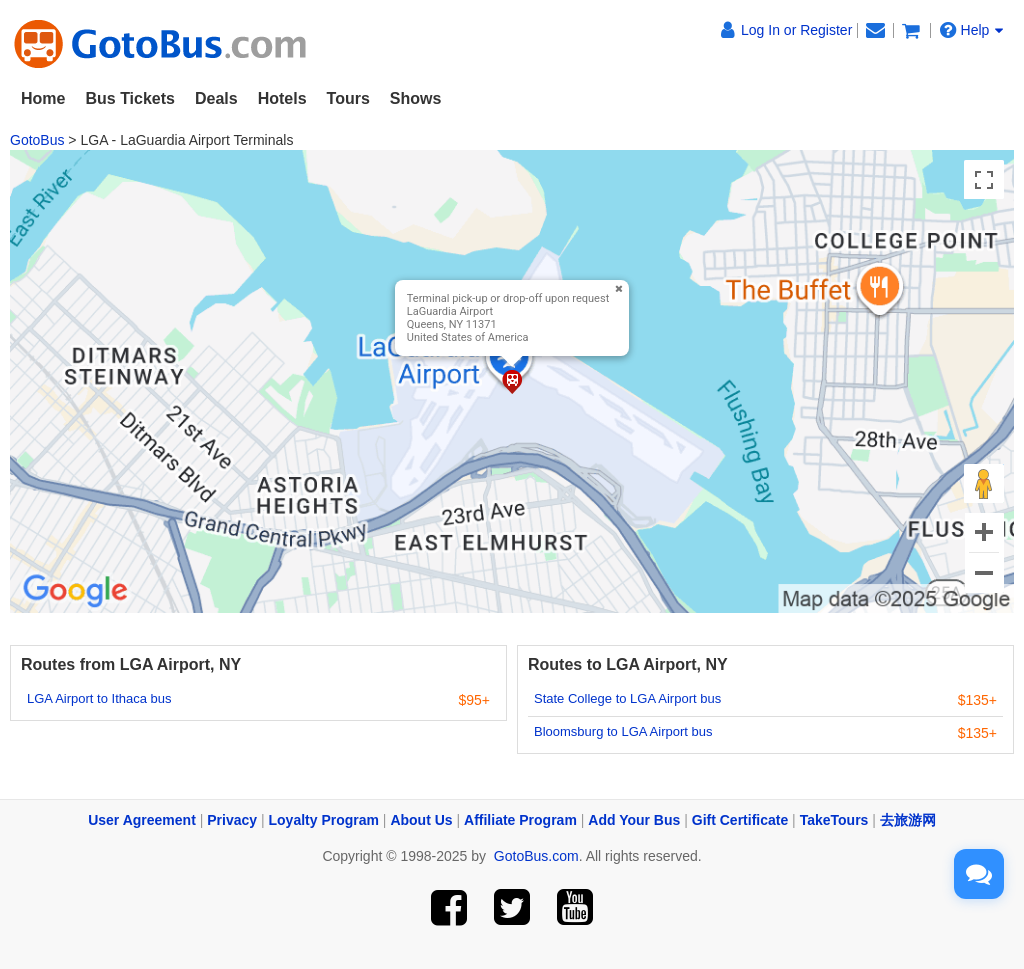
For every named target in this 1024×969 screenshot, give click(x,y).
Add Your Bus (634, 820)
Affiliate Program (520, 820)
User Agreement (142, 820)
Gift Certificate (740, 820)
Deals (216, 98)
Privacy (232, 820)
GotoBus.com (536, 856)
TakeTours (834, 820)
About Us (421, 820)
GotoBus (37, 140)
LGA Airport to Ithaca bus (99, 698)
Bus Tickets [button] (130, 98)
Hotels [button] (282, 98)
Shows (416, 98)
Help (972, 30)
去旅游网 (908, 820)
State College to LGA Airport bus (627, 698)
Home (43, 98)
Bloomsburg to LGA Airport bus (623, 731)
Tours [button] (348, 98)
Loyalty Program (324, 820)
